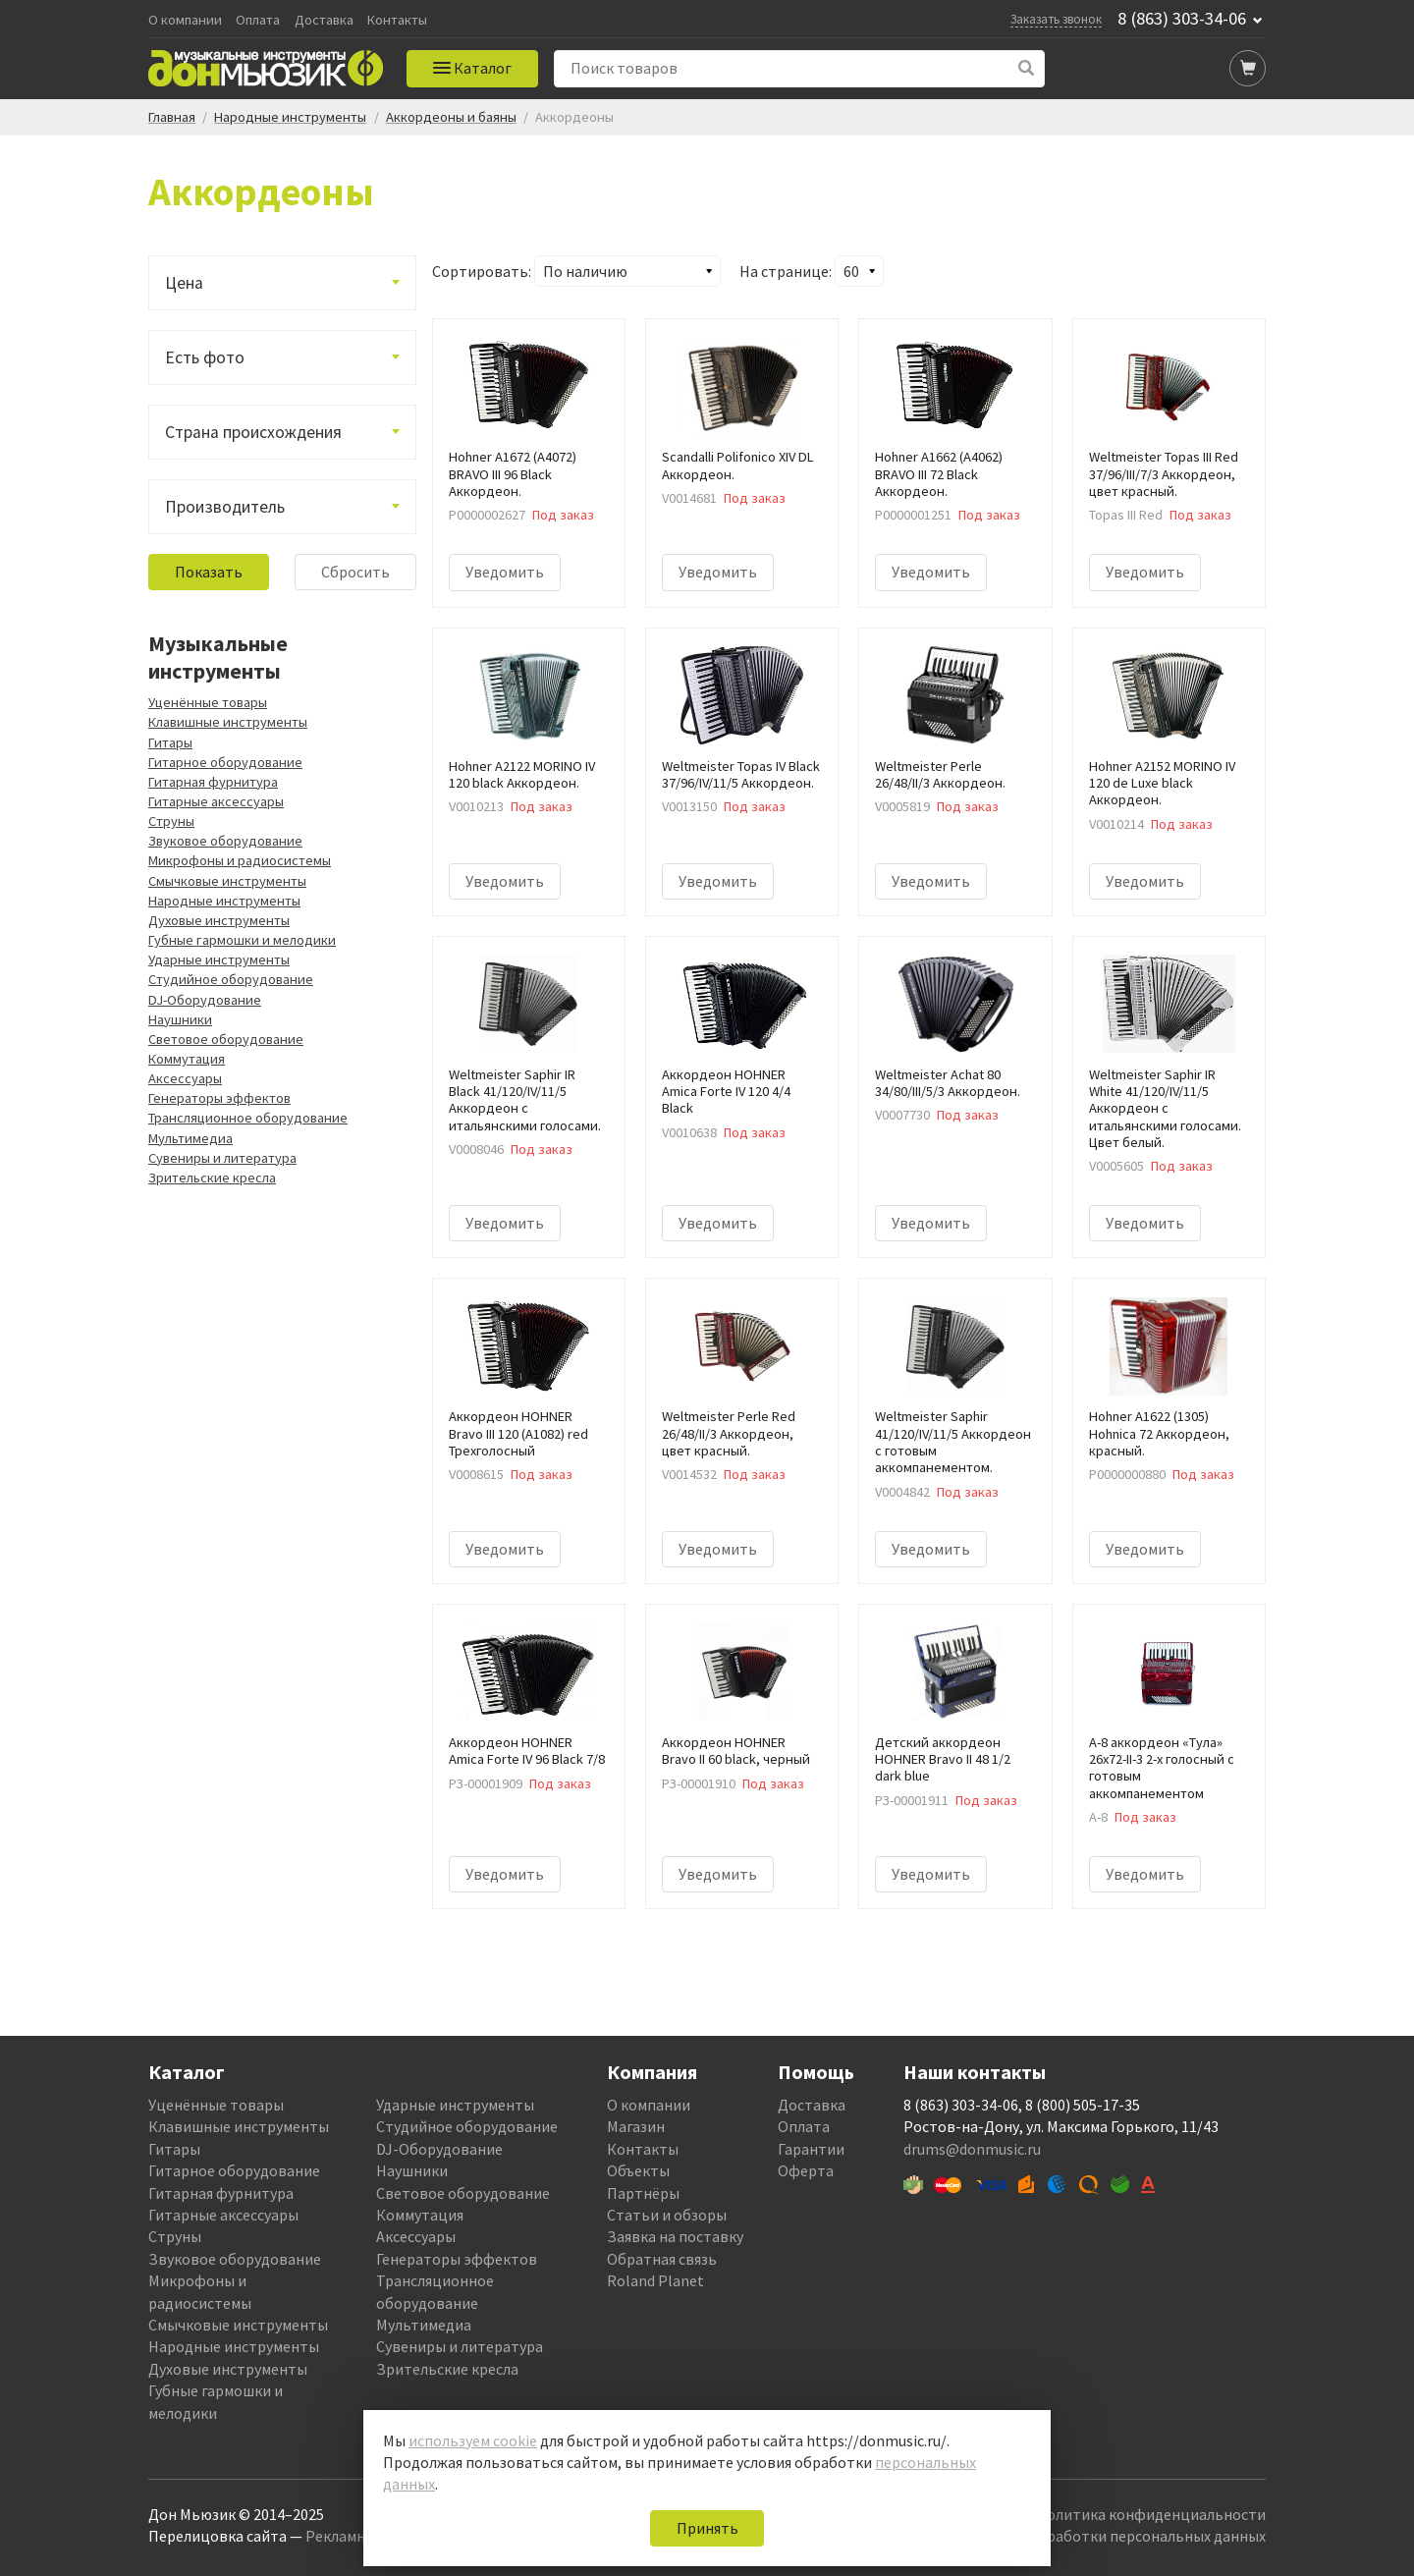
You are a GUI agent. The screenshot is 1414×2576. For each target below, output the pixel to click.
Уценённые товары (207, 702)
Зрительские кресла (212, 1177)
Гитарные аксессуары (216, 801)
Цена (184, 283)
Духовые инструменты (219, 920)
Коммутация (186, 1059)
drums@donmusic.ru (972, 2149)
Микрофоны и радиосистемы (239, 860)
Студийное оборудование (230, 979)
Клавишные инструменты (227, 722)
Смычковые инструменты (227, 881)
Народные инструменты (224, 900)
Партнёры (643, 2193)
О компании (185, 20)
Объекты (638, 2170)
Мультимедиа (190, 1138)
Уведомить (504, 571)
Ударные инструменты (219, 959)
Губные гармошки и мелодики (242, 940)
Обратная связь (662, 2259)
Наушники (180, 1019)
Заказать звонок (1056, 19)
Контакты (397, 20)
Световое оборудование (225, 1039)
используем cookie (472, 2440)
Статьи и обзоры (667, 2214)
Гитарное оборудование (225, 762)
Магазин (636, 2126)
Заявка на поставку (675, 2236)
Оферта (806, 2170)
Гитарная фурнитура (213, 782)
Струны (171, 821)
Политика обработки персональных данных (1111, 2536)
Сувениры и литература (222, 1158)
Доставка (324, 20)
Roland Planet (655, 2280)
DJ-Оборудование (204, 1000)
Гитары (170, 742)
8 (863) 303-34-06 (1181, 18)
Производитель (225, 507)
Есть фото (205, 357)
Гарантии (811, 2149)
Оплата (258, 20)
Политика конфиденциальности (1151, 2514)
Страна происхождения (253, 432)
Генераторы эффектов (219, 1098)
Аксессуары (185, 1078)
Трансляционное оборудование (248, 1117)
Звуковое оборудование (225, 841)
